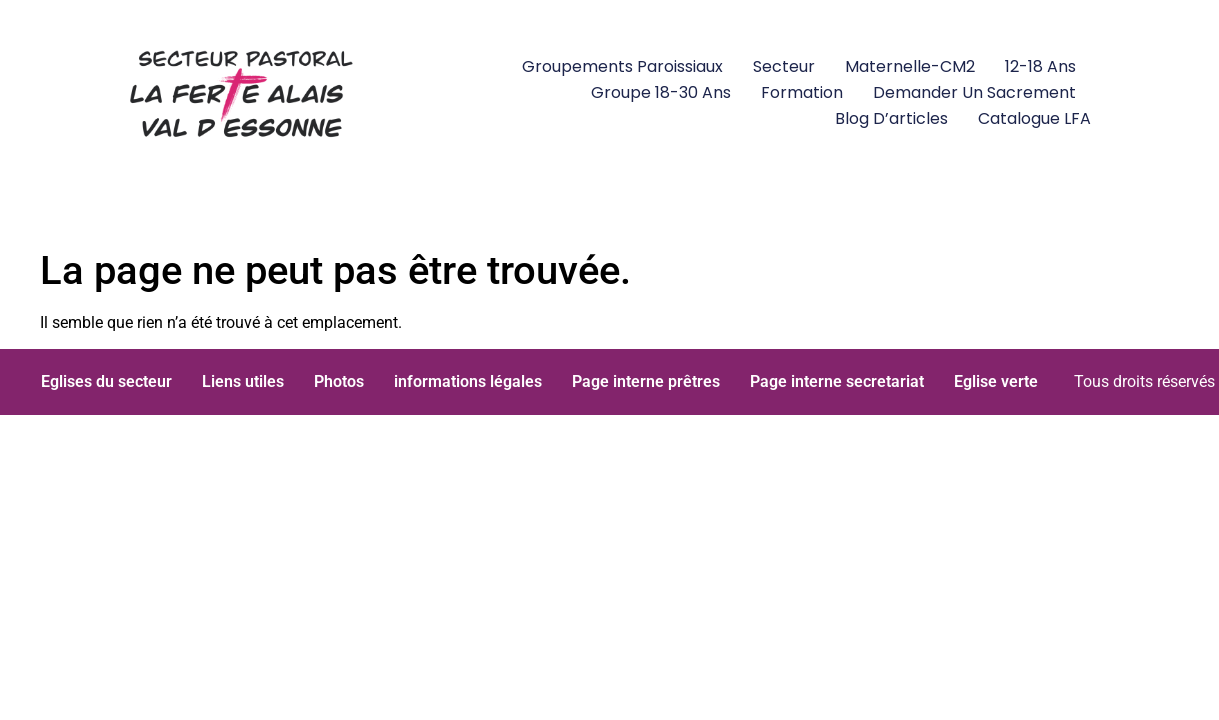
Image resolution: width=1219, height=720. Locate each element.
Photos (339, 381)
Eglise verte (996, 381)
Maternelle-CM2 (910, 66)
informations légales (468, 381)
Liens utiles (243, 381)
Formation (802, 92)
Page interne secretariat (837, 381)
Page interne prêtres (646, 381)
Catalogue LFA (1034, 118)
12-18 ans (1040, 66)
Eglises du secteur (106, 381)
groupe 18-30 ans (661, 92)
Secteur (784, 66)
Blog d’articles (891, 118)
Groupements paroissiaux (622, 66)
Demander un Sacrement (974, 92)
